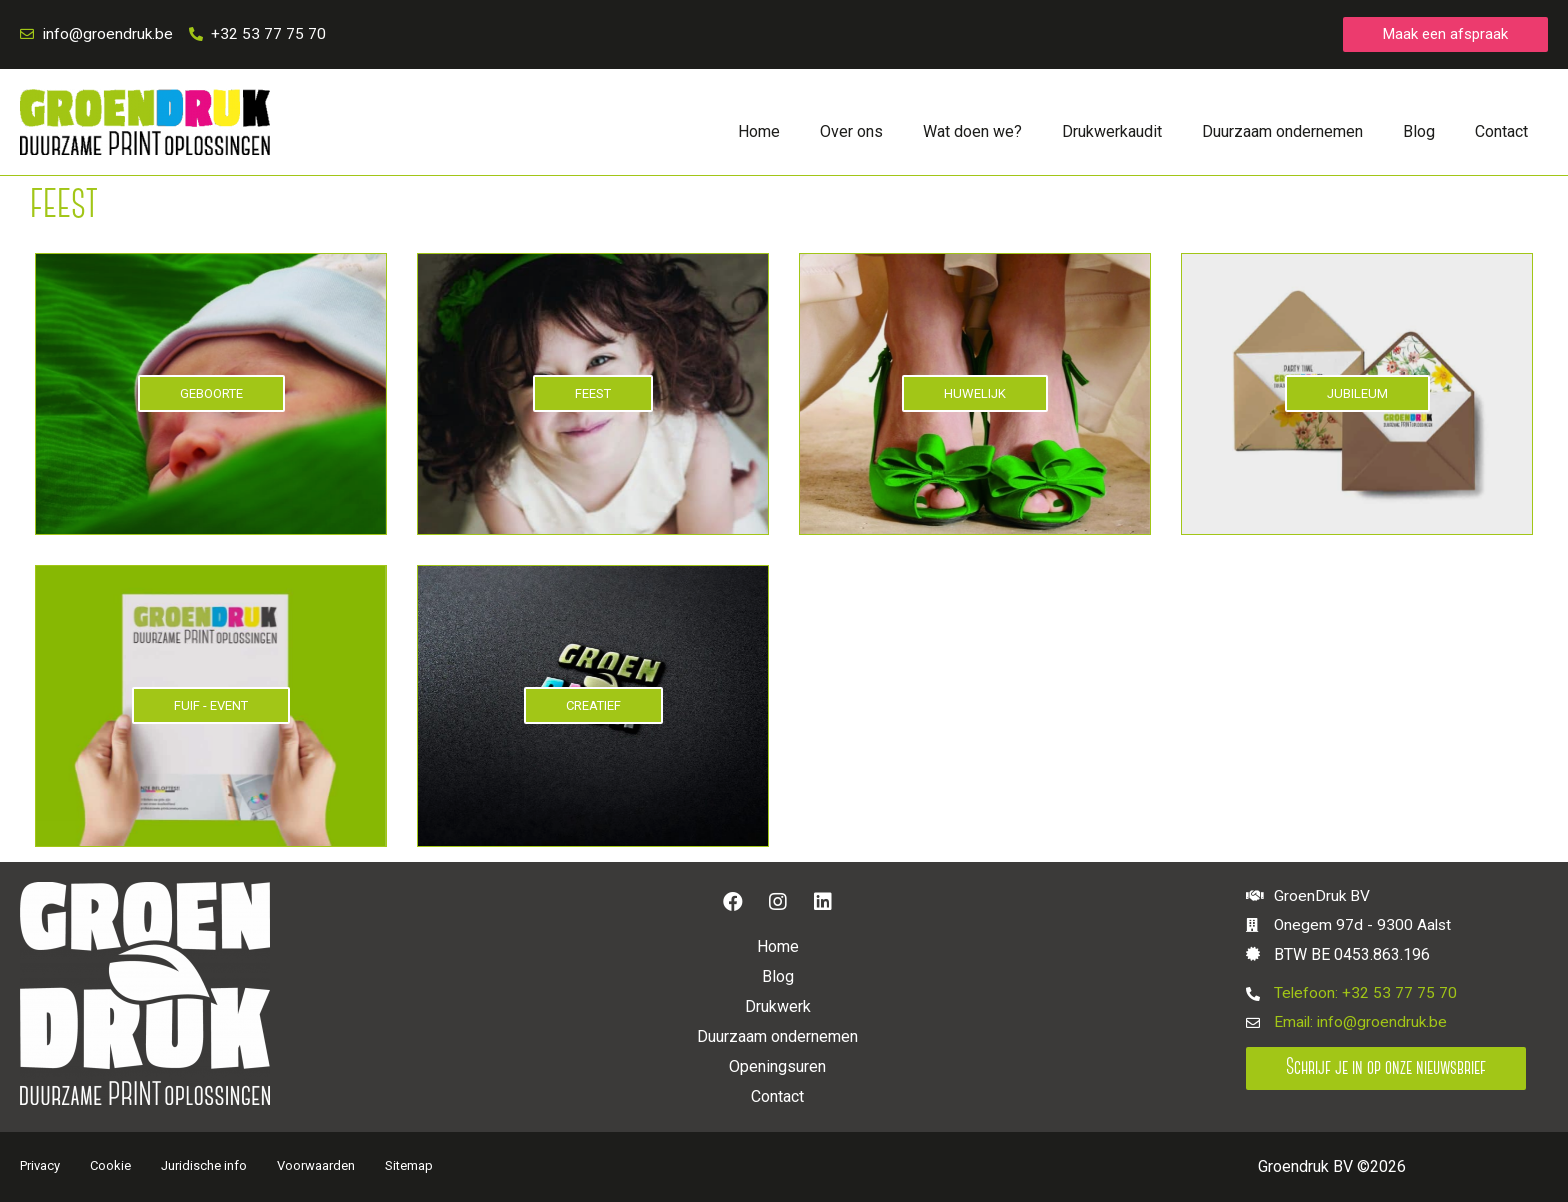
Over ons (851, 132)
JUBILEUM (1357, 394)
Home (759, 132)
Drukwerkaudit (1112, 132)
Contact (1501, 132)
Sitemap (409, 1166)
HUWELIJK (975, 394)
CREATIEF (593, 706)
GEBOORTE (211, 394)
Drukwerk (778, 1007)
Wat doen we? (972, 132)
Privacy (40, 1166)
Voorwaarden (316, 1166)
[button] (1445, 35)
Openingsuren (777, 1067)
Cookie (110, 1166)
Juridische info (204, 1166)
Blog (1419, 132)
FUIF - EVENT (211, 706)
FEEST (593, 394)
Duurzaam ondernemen (1282, 132)
